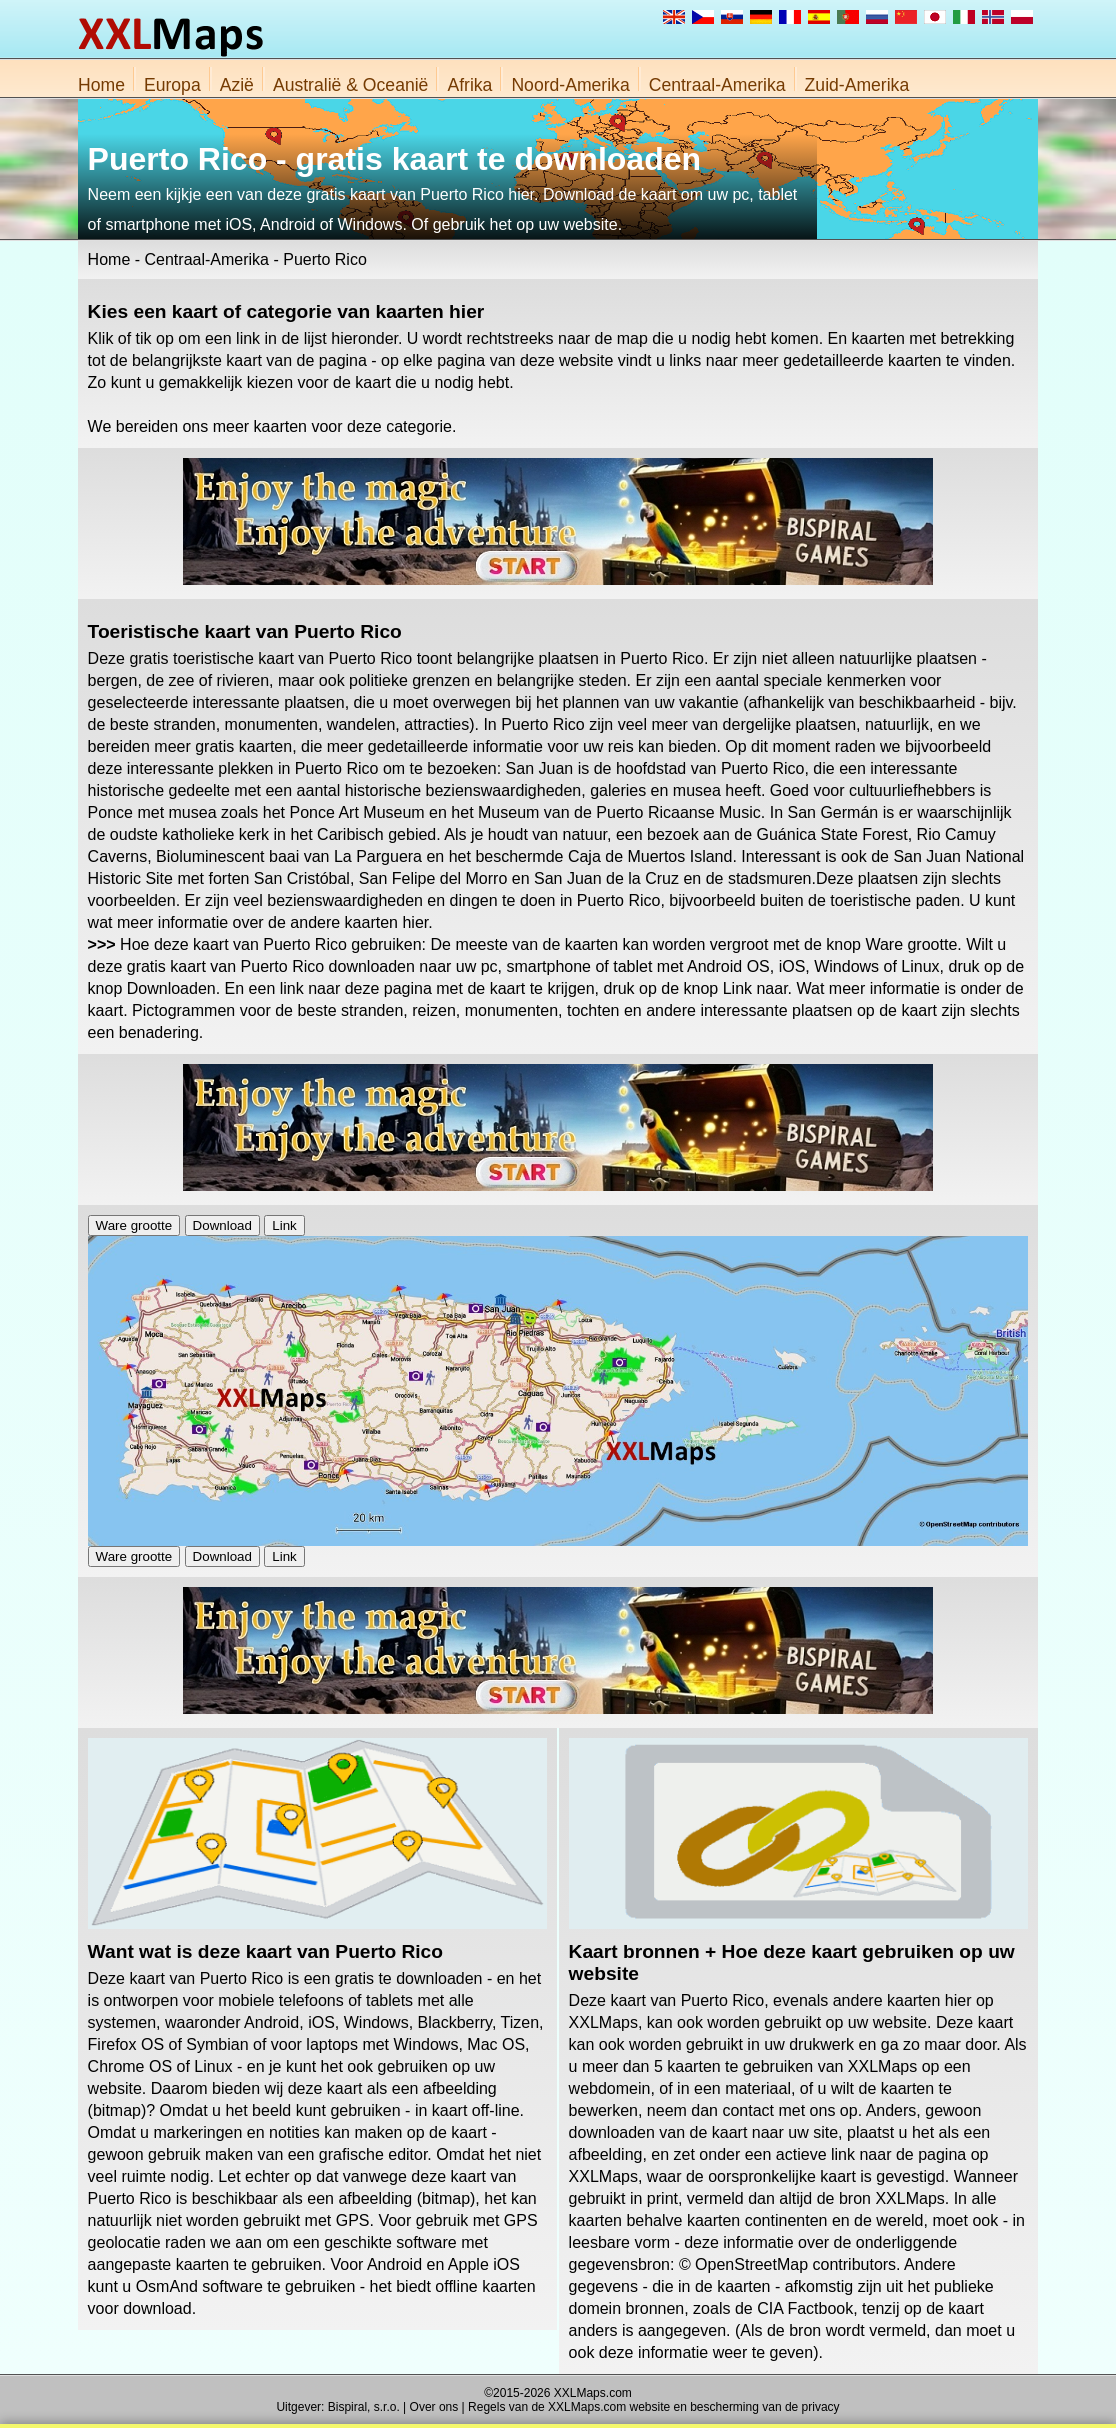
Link (284, 1225)
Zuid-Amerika (857, 85)
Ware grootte (134, 1225)
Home (101, 85)
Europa (172, 85)
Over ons (434, 2407)
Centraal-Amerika (717, 85)
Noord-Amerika (570, 85)
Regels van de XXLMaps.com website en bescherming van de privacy (654, 2407)
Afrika (469, 85)
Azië (237, 85)
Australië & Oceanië (351, 85)
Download (222, 1225)
